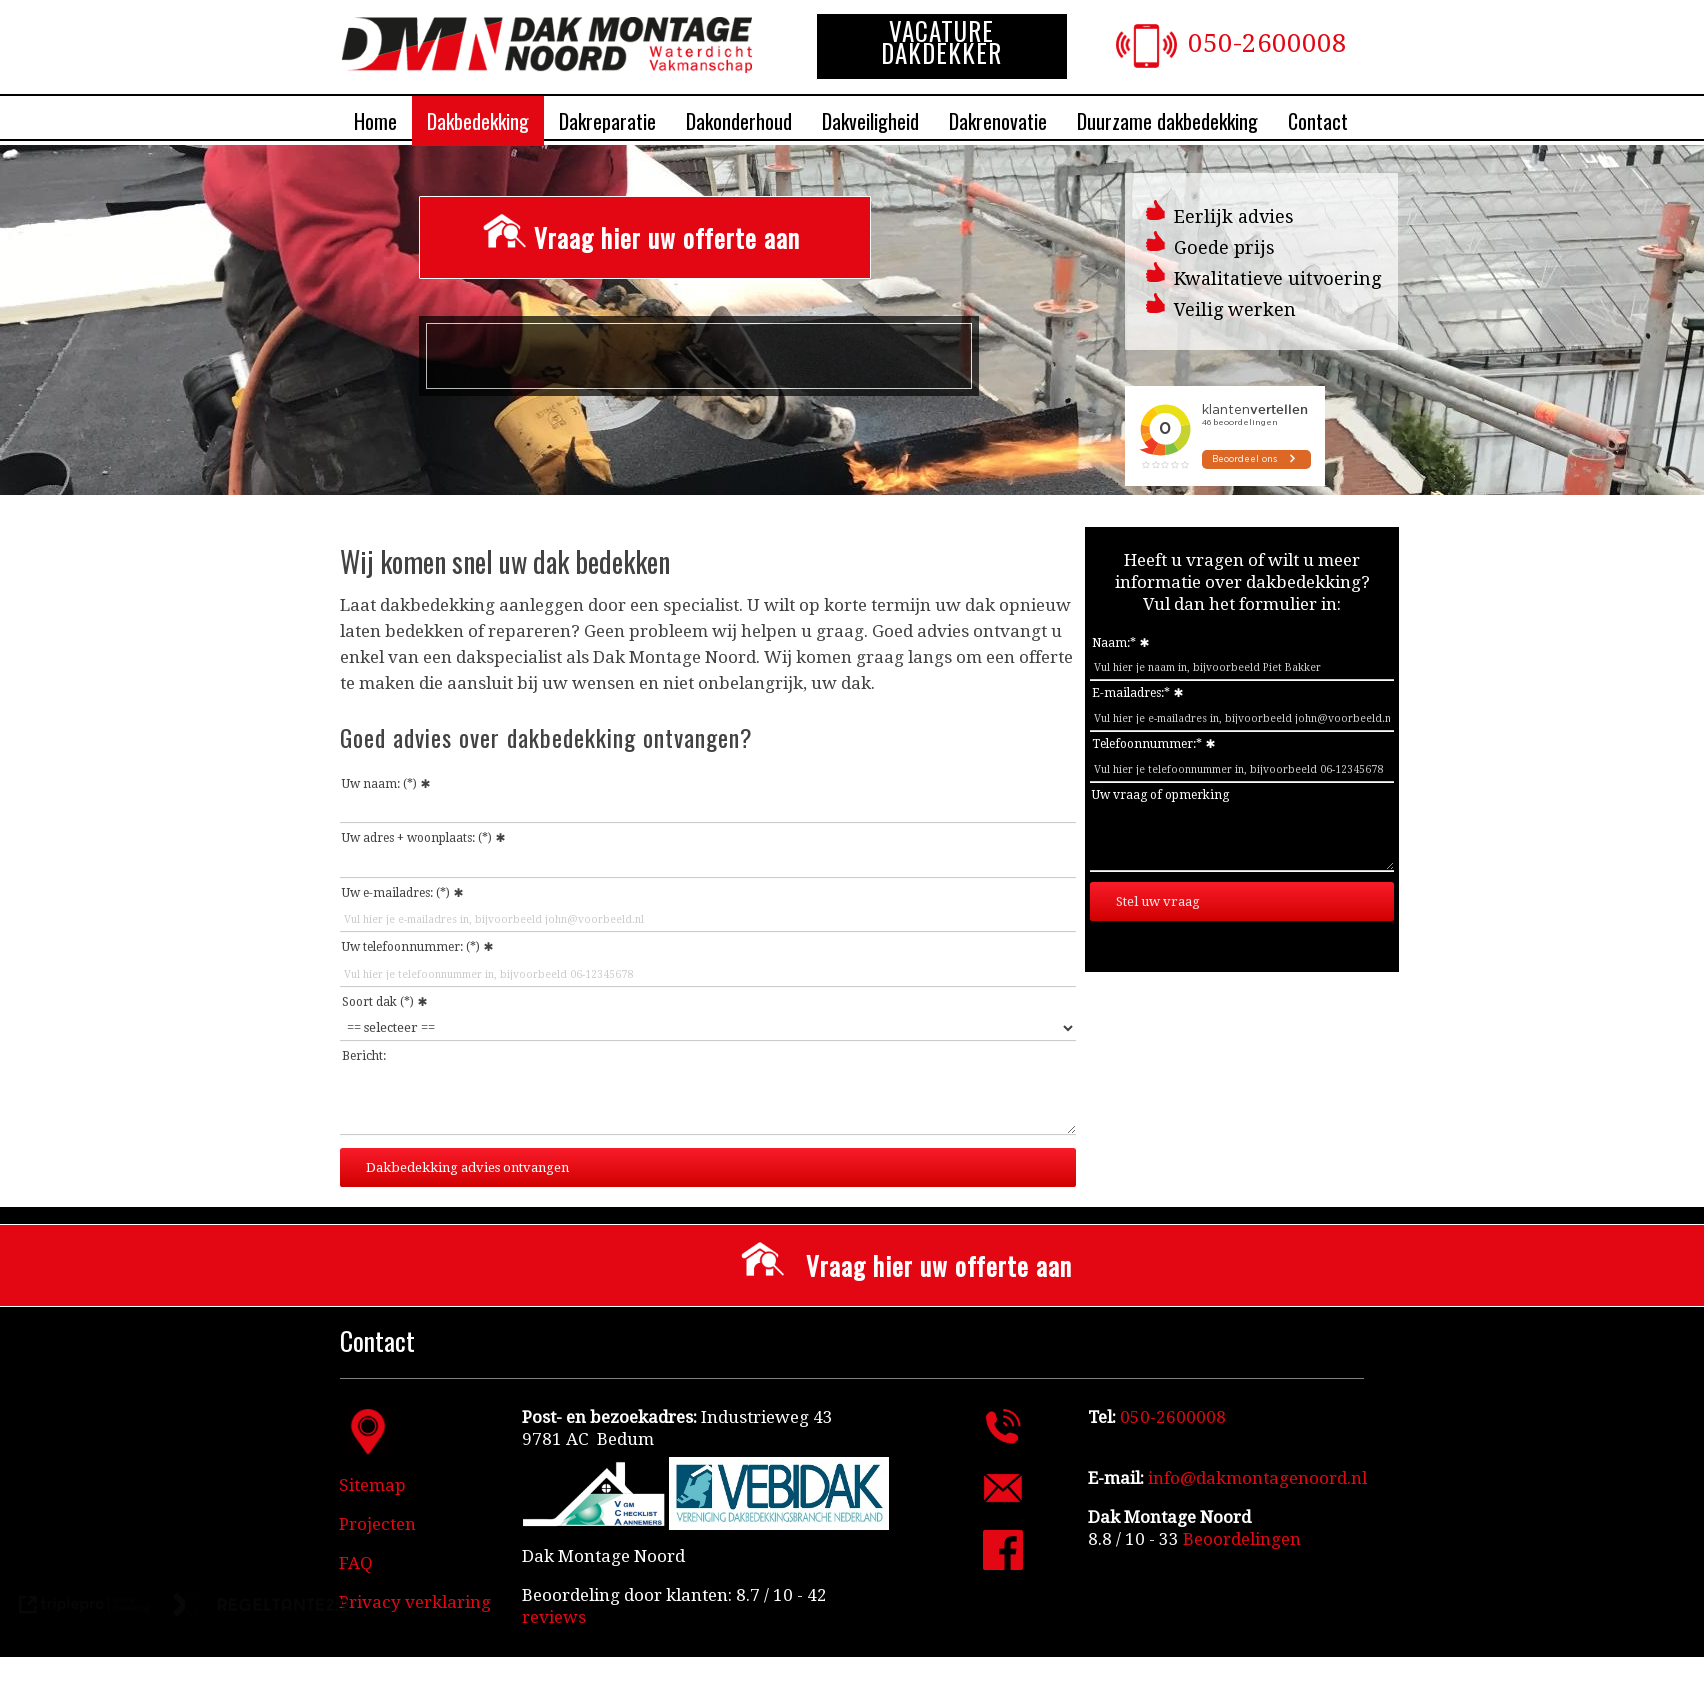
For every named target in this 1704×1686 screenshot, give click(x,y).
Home (375, 121)
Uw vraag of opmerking (1160, 795)
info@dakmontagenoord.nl (1257, 1478)
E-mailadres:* (1131, 693)
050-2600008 (1267, 43)
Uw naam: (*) (379, 784)
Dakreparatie (607, 121)
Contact (1318, 121)
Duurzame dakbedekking (1167, 121)
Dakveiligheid (870, 121)
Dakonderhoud (739, 121)
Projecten (377, 1524)
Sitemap (372, 1485)
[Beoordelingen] (1240, 1539)
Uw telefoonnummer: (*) (411, 947)
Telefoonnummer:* (1147, 744)
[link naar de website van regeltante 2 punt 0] (261, 1607)
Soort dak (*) (378, 1002)
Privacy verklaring (415, 1602)
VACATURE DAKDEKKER (941, 42)
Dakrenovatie (998, 121)
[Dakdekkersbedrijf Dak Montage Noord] (547, 67)
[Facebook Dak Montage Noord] (1003, 1564)
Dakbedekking (478, 121)
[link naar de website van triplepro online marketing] (84, 1607)
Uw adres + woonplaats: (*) (417, 838)
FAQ (356, 1563)
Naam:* (1114, 643)
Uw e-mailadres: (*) (396, 893)
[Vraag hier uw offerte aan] (645, 237)
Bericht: (364, 1056)
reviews (554, 1617)
